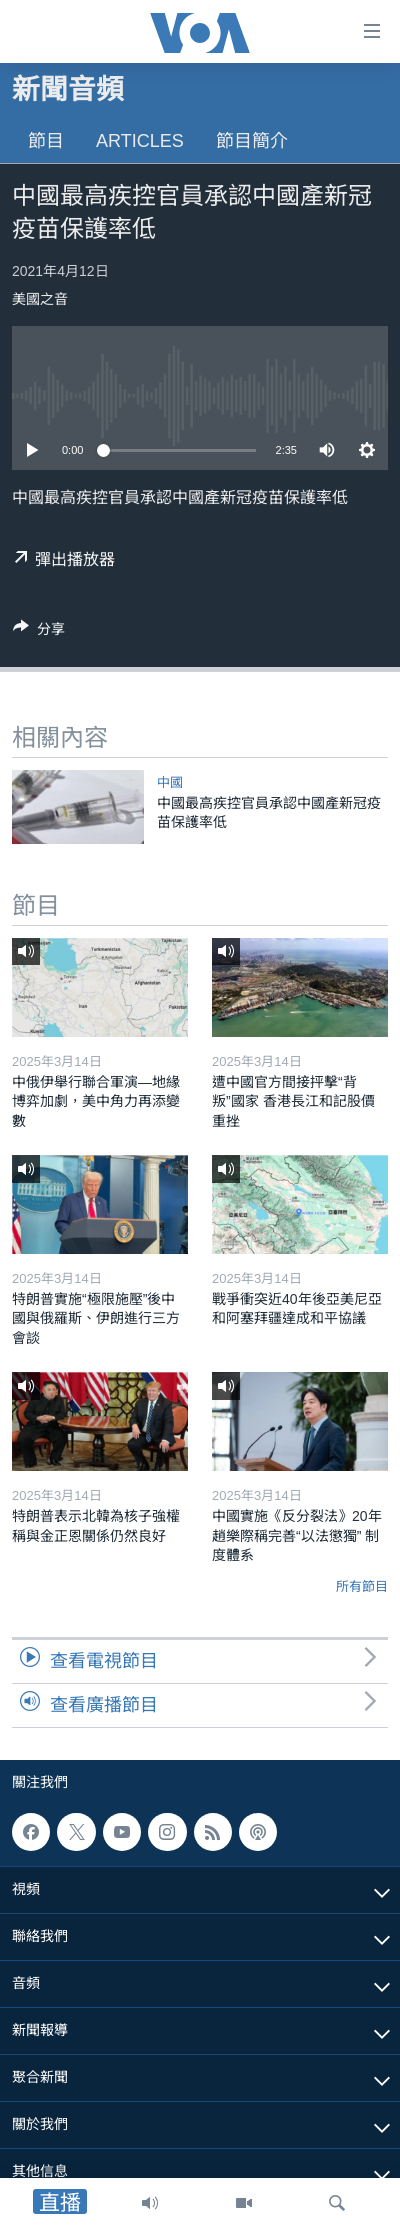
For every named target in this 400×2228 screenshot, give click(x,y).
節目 (46, 141)
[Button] (39, 632)
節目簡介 (252, 141)
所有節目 (362, 1586)
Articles (140, 141)
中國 (170, 782)
